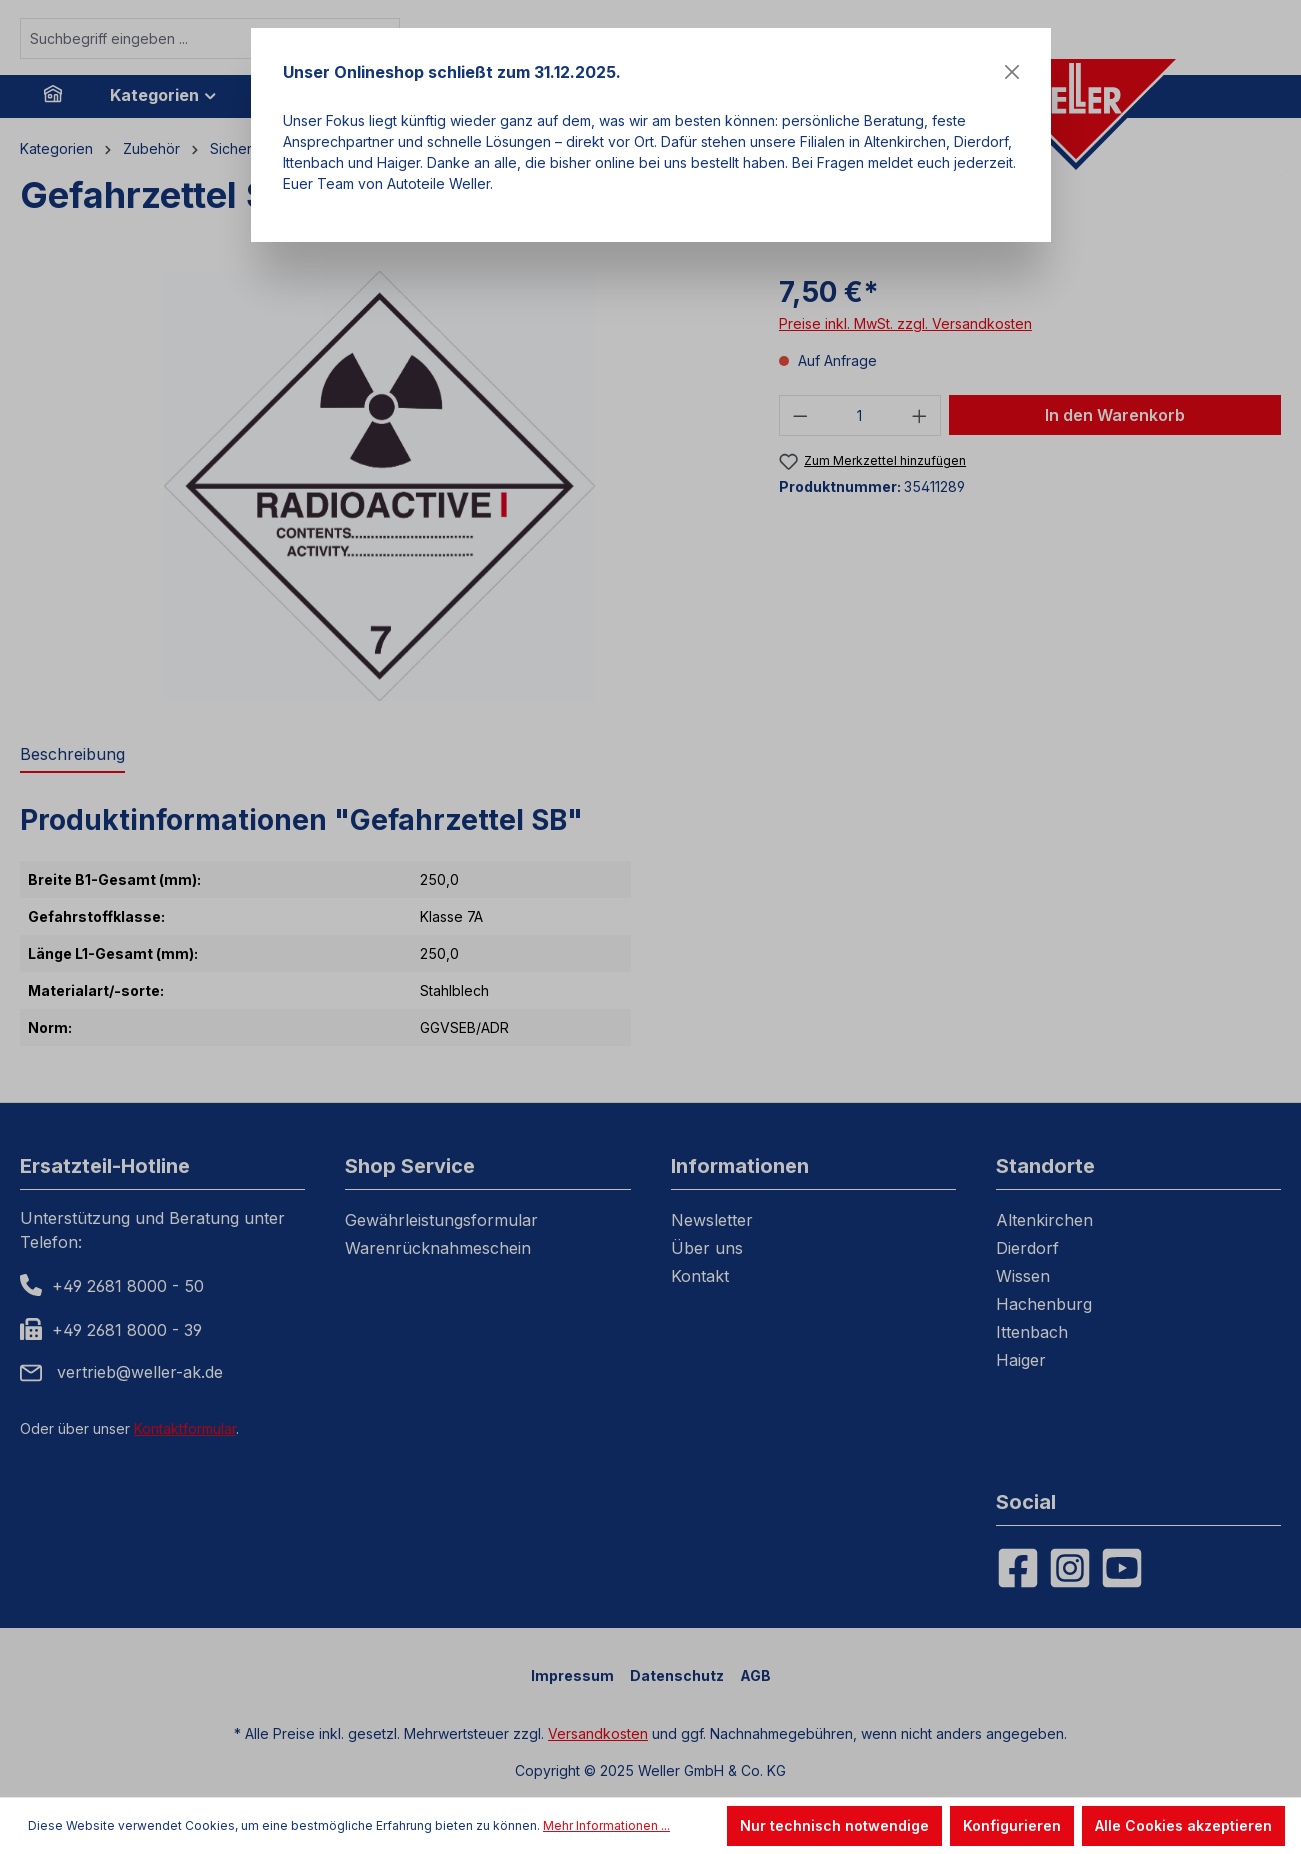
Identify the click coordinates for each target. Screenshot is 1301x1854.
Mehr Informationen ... (606, 1825)
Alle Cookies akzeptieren (1183, 1825)
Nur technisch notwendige (834, 1825)
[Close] (1012, 72)
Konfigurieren (1012, 1825)
